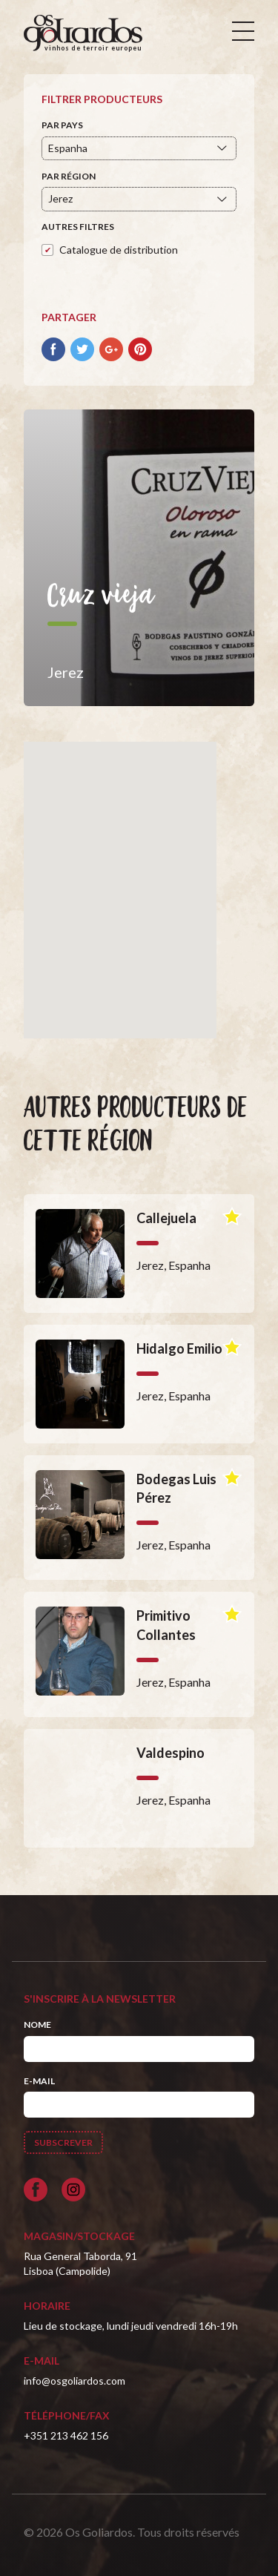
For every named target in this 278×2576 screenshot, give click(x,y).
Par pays (62, 125)
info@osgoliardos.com (74, 2380)
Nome (37, 2024)
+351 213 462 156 (66, 2435)
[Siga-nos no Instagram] (73, 2189)
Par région (69, 176)
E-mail (39, 2080)
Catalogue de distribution (118, 249)
